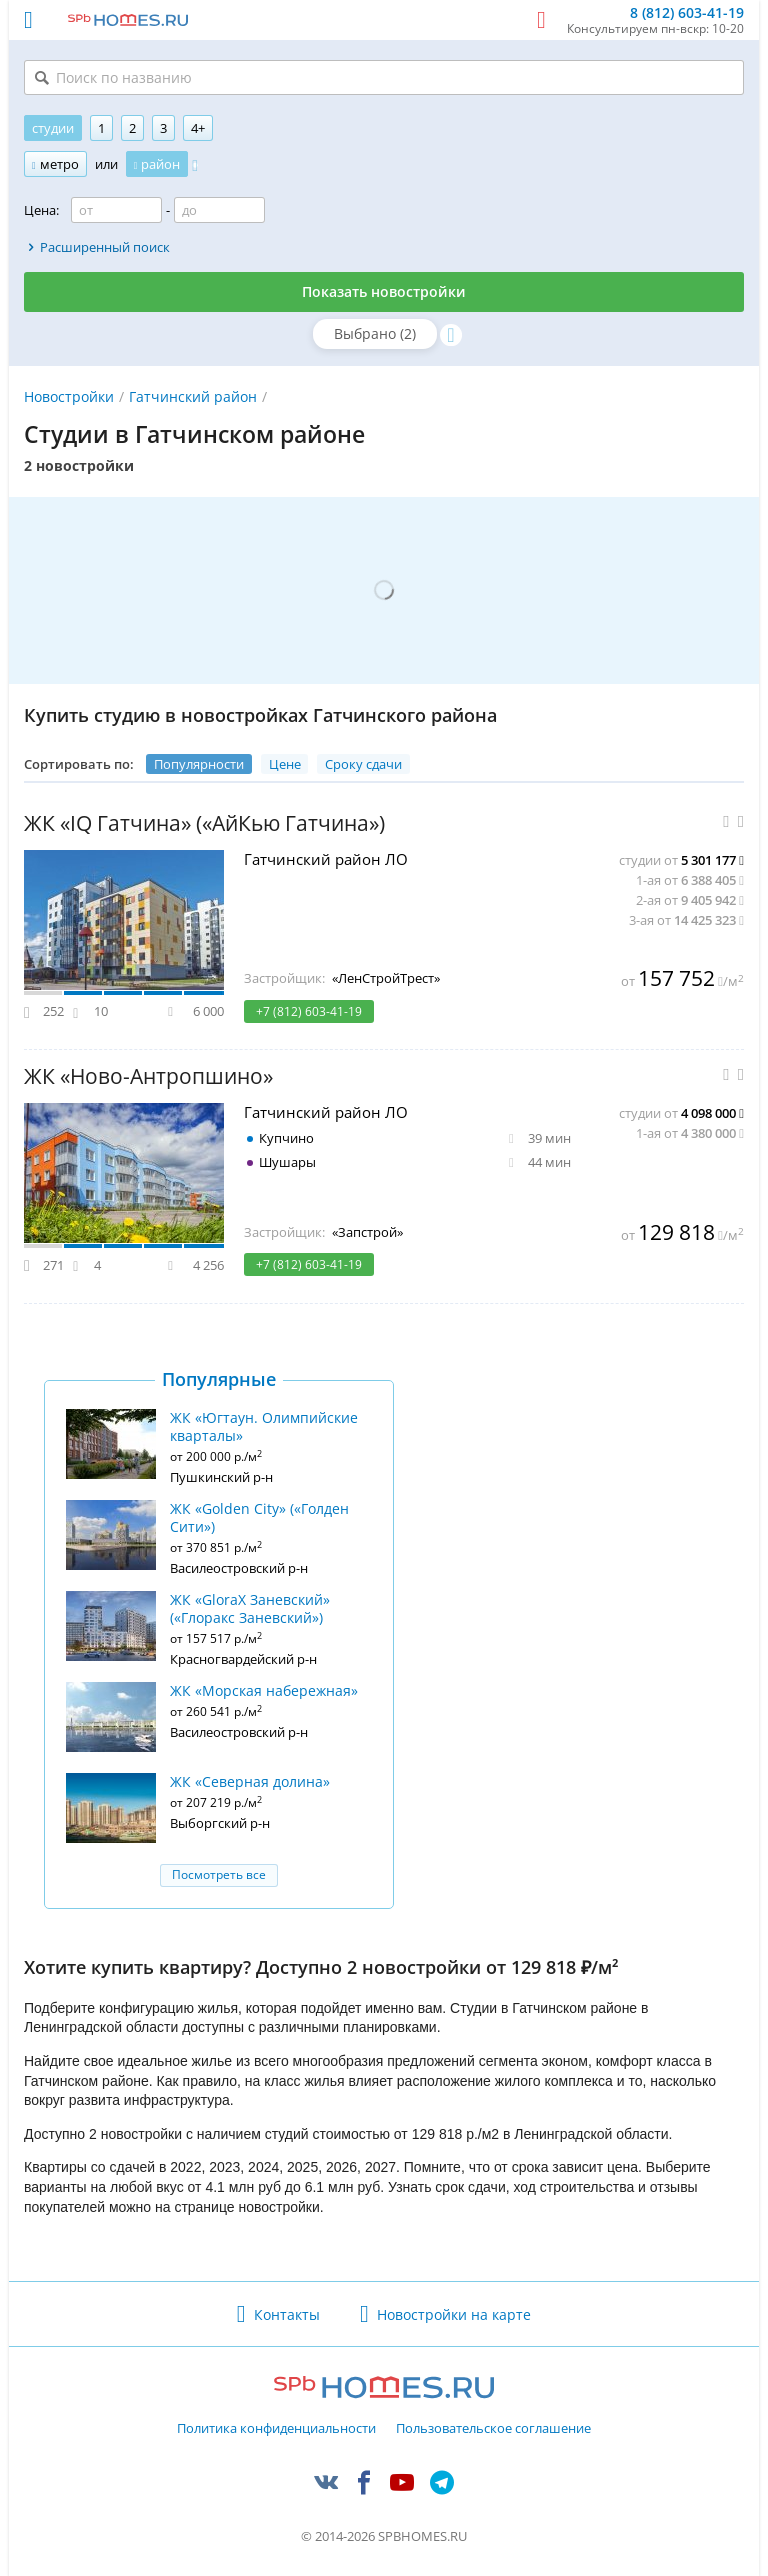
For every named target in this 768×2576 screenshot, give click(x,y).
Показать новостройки (384, 291)
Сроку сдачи (363, 764)
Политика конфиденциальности (276, 2429)
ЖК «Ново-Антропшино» (148, 1076)
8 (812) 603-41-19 (687, 13)
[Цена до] (219, 210)
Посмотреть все (219, 1874)
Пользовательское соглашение (493, 2429)
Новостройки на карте (454, 2314)
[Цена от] (116, 210)
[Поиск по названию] (384, 77)
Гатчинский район (193, 396)
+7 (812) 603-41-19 (309, 1011)
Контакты (287, 2314)
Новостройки (69, 396)
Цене (285, 764)
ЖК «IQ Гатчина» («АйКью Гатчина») (204, 823)
